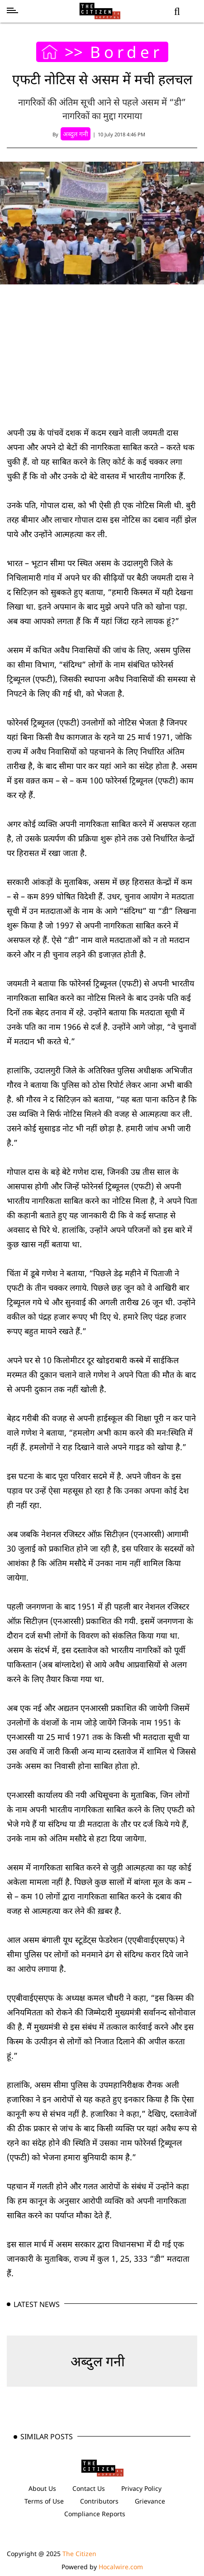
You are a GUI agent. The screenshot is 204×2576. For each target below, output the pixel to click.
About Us (42, 2488)
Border (126, 52)
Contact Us (88, 2488)
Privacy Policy (141, 2488)
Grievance (150, 2501)
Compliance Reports (94, 2513)
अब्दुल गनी (98, 2361)
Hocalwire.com (121, 2566)
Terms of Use (44, 2501)
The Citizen (79, 2553)
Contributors (99, 2501)
